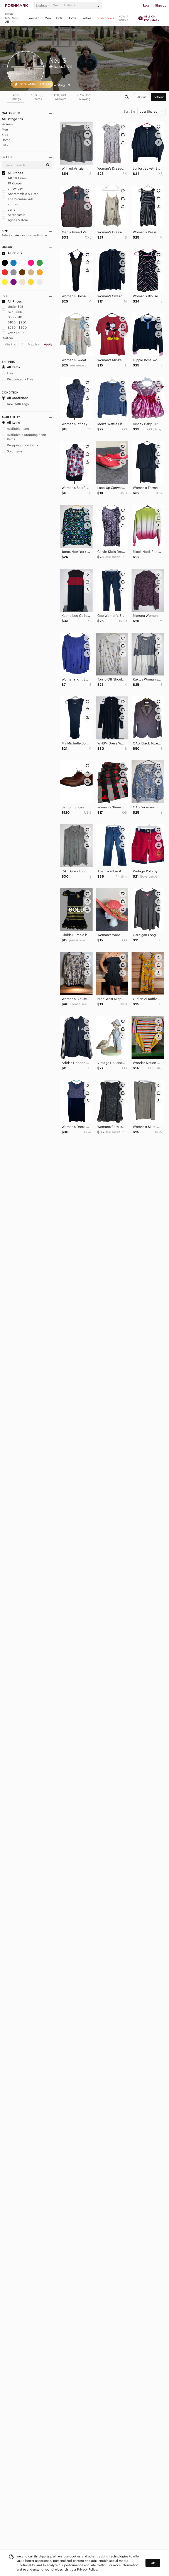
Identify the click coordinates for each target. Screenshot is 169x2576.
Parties (86, 18)
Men (48, 18)
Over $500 (13, 333)
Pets (5, 145)
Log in (147, 5)
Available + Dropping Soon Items (24, 437)
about (141, 97)
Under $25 (12, 307)
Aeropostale (13, 215)
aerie (8, 209)
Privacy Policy (87, 2569)
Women (34, 18)
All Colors (12, 253)
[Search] (73, 5)
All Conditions (15, 398)
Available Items (16, 429)
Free (8, 373)
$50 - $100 (13, 317)
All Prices (12, 301)
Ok (153, 2563)
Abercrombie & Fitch (20, 194)
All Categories (12, 119)
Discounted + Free (18, 379)
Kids (59, 18)
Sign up (160, 5)
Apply (48, 344)
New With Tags (15, 404)
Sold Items (12, 451)
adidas (10, 204)
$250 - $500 (14, 328)
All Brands (12, 173)
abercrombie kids (18, 199)
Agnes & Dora (15, 220)
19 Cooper (12, 183)
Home (72, 18)
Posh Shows (105, 18)
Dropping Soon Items (20, 445)
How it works (123, 18)
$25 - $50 (12, 312)
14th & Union (14, 178)
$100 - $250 (14, 322)
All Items (11, 367)
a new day (12, 189)
